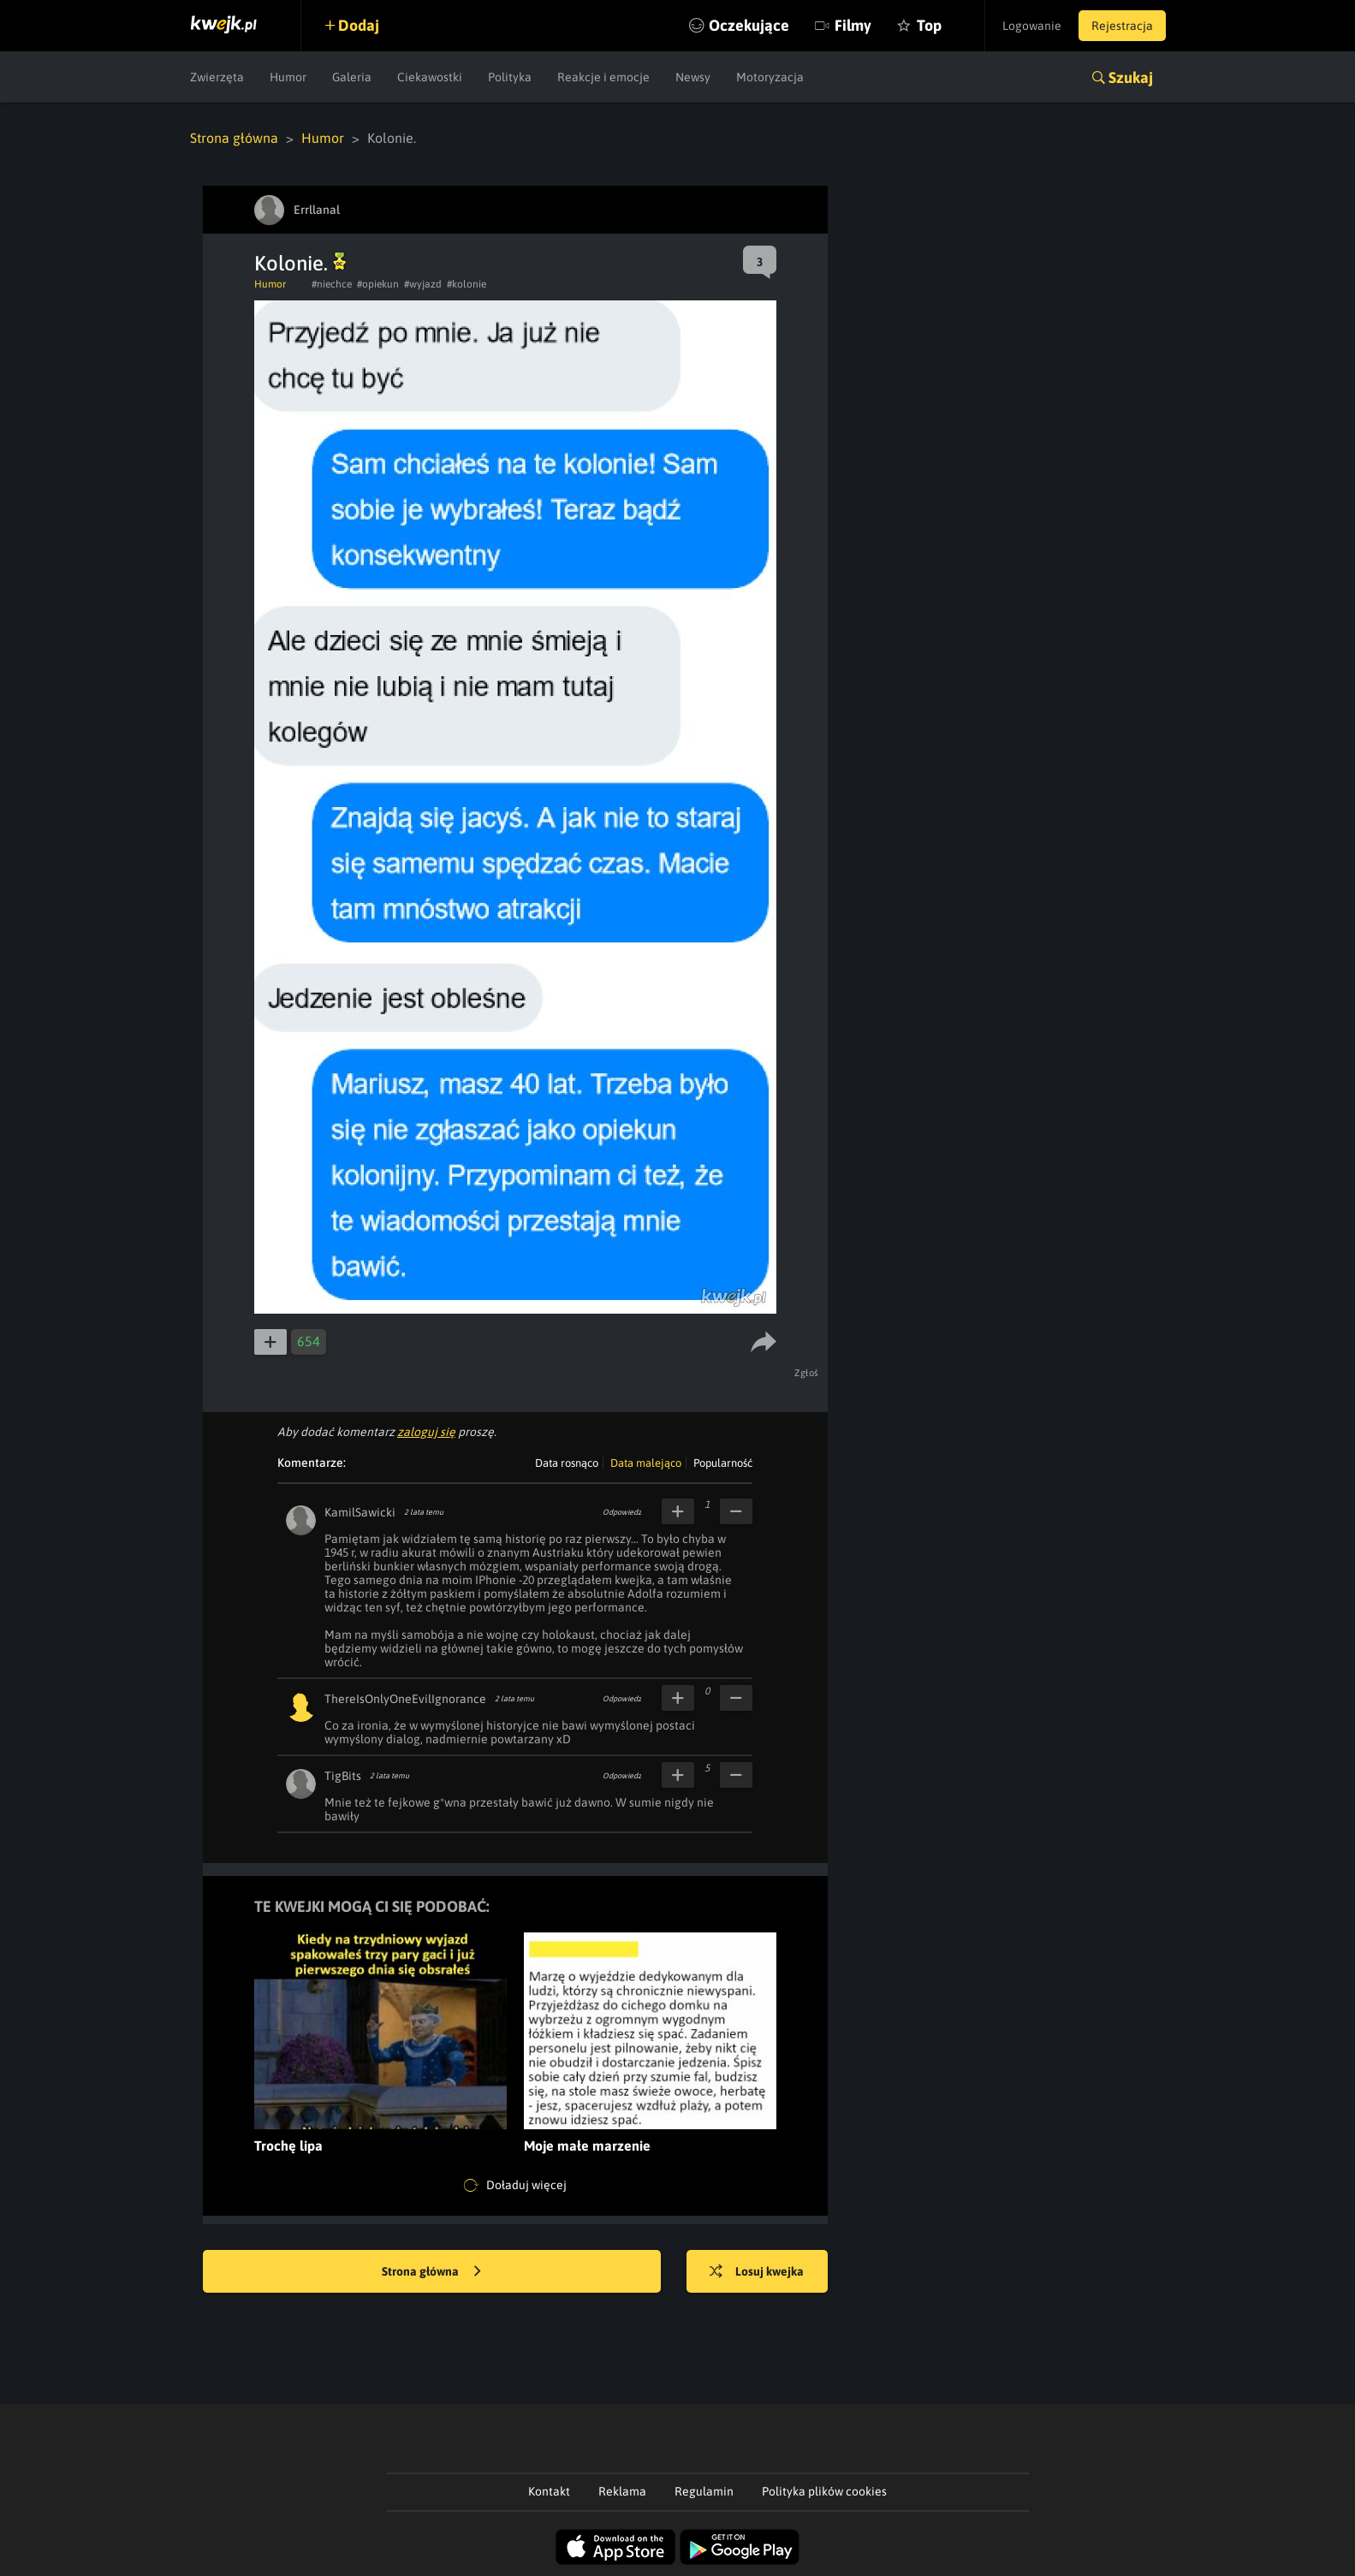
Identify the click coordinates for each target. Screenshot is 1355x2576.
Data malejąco (645, 1463)
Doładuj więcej (515, 2185)
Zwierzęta (217, 77)
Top (929, 25)
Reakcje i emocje (603, 77)
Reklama (622, 2491)
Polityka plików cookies (824, 2491)
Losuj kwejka (757, 2272)
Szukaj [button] (1130, 77)
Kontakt (549, 2491)
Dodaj (358, 25)
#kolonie (466, 284)
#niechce (332, 284)
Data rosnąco (566, 1463)
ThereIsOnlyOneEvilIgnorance (405, 1699)
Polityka (510, 77)
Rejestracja (1122, 26)
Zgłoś (806, 1373)
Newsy (692, 77)
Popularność (722, 1463)
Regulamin (704, 2491)
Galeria (351, 77)
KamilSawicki (359, 1512)
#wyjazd (423, 284)
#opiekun (378, 284)
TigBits (342, 1776)
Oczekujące (749, 25)
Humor (288, 77)
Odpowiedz (622, 1512)
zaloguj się (426, 1432)
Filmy (853, 25)
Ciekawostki (429, 77)
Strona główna (234, 137)
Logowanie (1031, 26)
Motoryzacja (770, 77)
